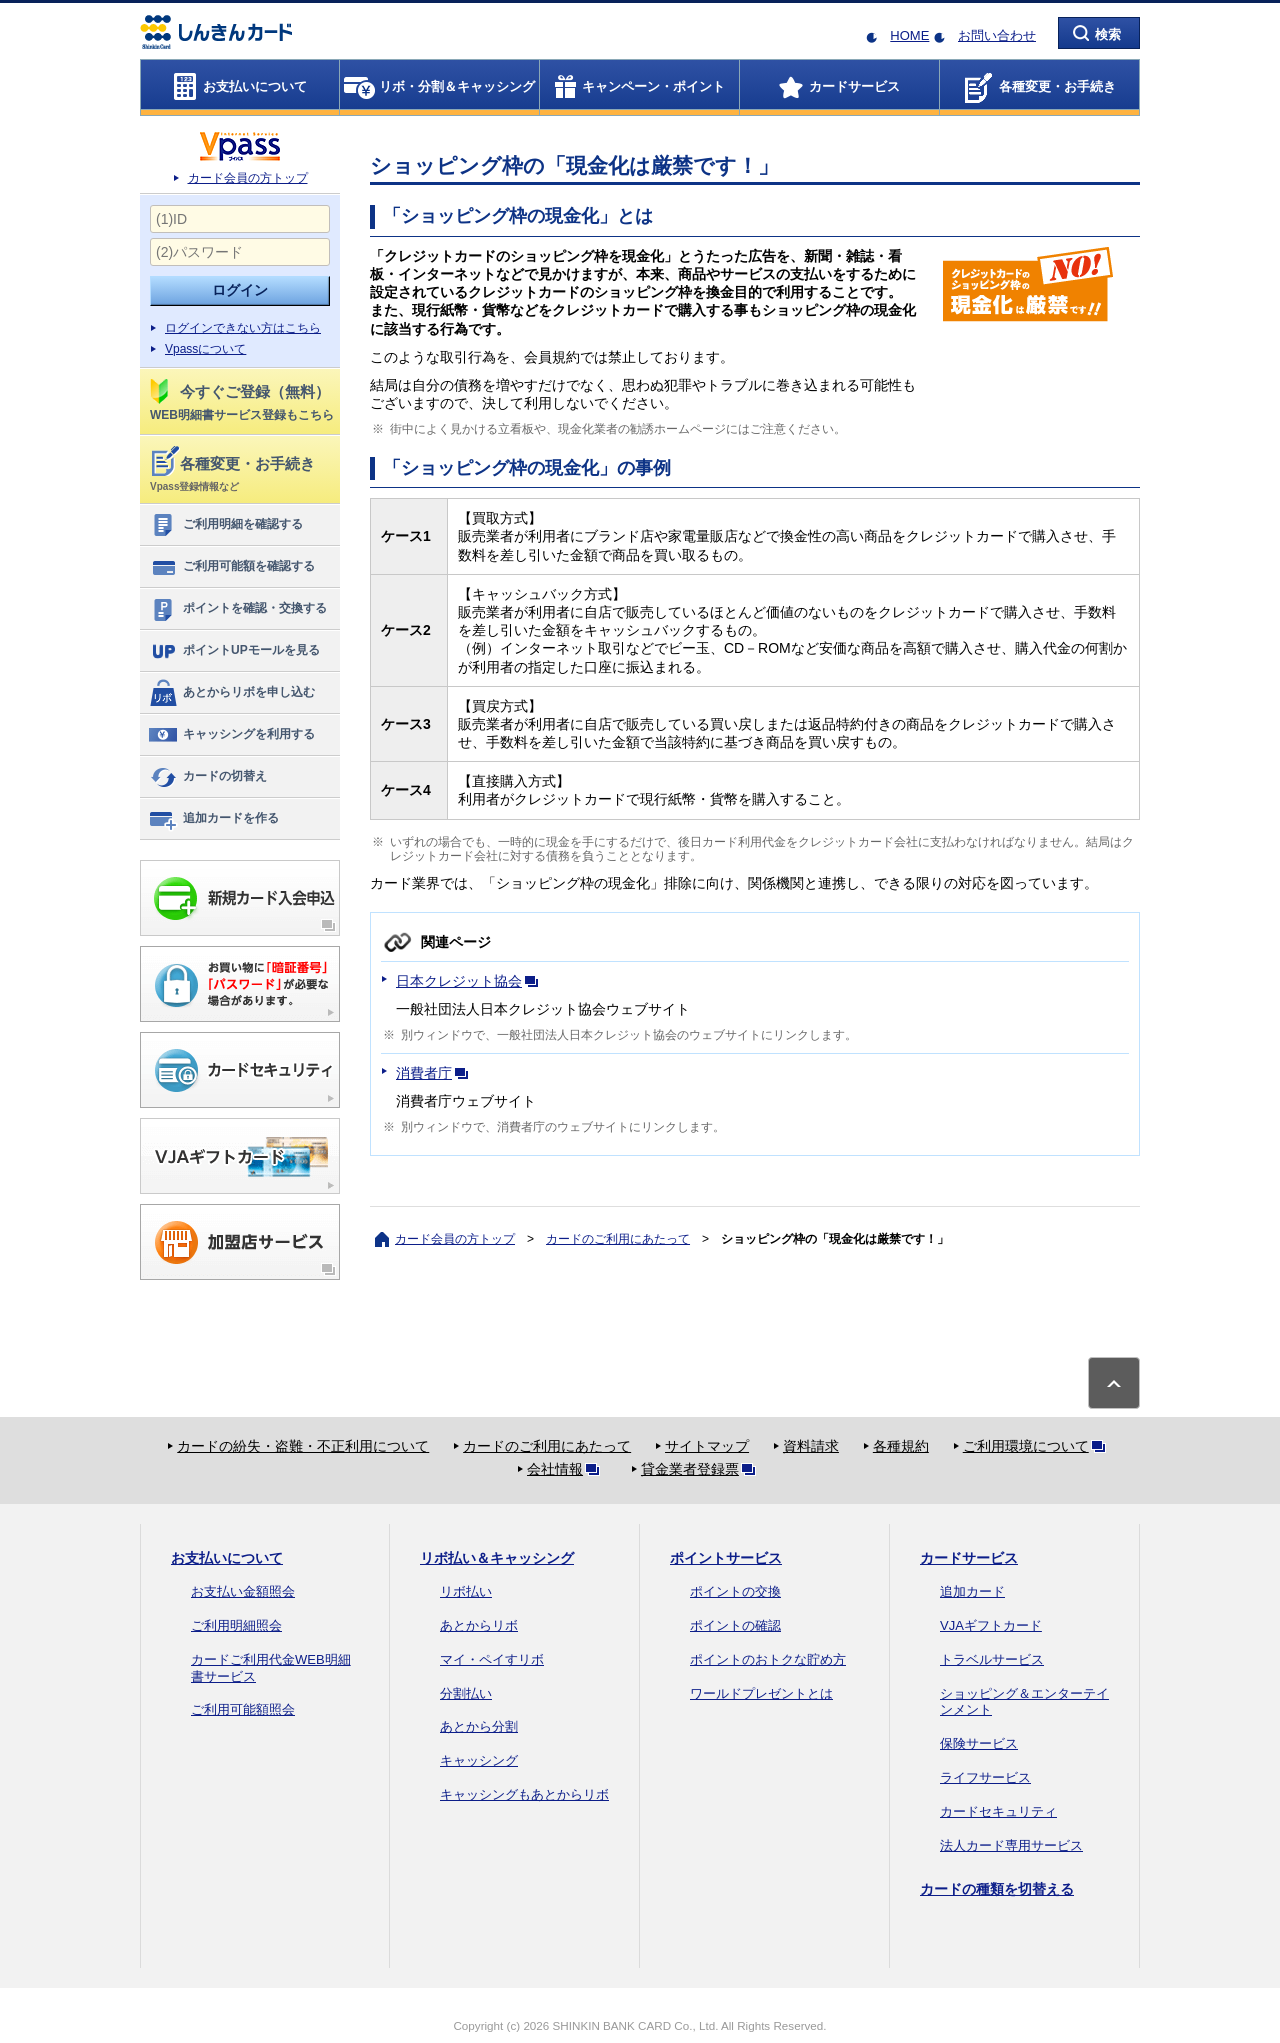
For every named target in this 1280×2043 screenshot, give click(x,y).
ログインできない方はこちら (243, 328)
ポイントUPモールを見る (234, 651)
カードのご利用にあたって (618, 1239)
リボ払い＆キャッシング (497, 1558)
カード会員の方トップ (248, 178)
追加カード (972, 1591)
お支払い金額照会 (243, 1591)
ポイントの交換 (735, 1591)
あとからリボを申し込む (231, 693)
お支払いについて (227, 1558)
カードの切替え (207, 777)
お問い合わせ (997, 35)
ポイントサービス (726, 1558)
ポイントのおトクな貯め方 (768, 1659)
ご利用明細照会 (236, 1625)
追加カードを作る (213, 819)
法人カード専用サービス (1011, 1845)
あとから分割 (479, 1726)
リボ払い (466, 1591)
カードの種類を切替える (997, 1889)
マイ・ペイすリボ (492, 1659)
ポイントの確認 (735, 1625)
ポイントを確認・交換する (237, 609)
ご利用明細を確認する (225, 525)
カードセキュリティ (998, 1811)
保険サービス (979, 1743)
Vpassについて (205, 349)
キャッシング (479, 1760)
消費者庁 (436, 1073)
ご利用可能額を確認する (231, 567)
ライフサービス (985, 1777)
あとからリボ (479, 1625)
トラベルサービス (992, 1659)
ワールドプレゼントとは (761, 1693)
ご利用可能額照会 (243, 1709)
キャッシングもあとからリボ (524, 1794)
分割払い (466, 1693)
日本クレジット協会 (471, 981)
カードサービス (969, 1558)
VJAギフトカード (991, 1625)
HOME (909, 35)
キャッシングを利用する (231, 735)
